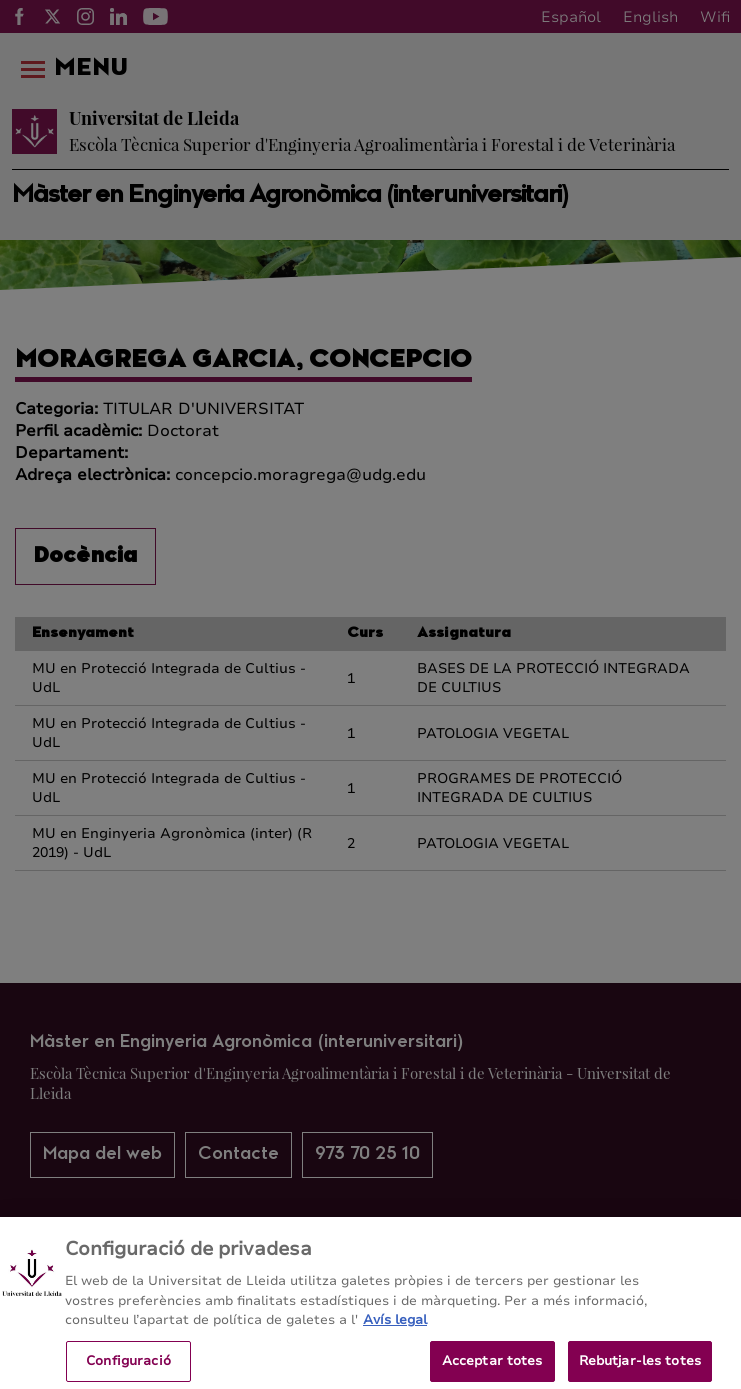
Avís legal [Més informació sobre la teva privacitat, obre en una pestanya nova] (395, 1329)
